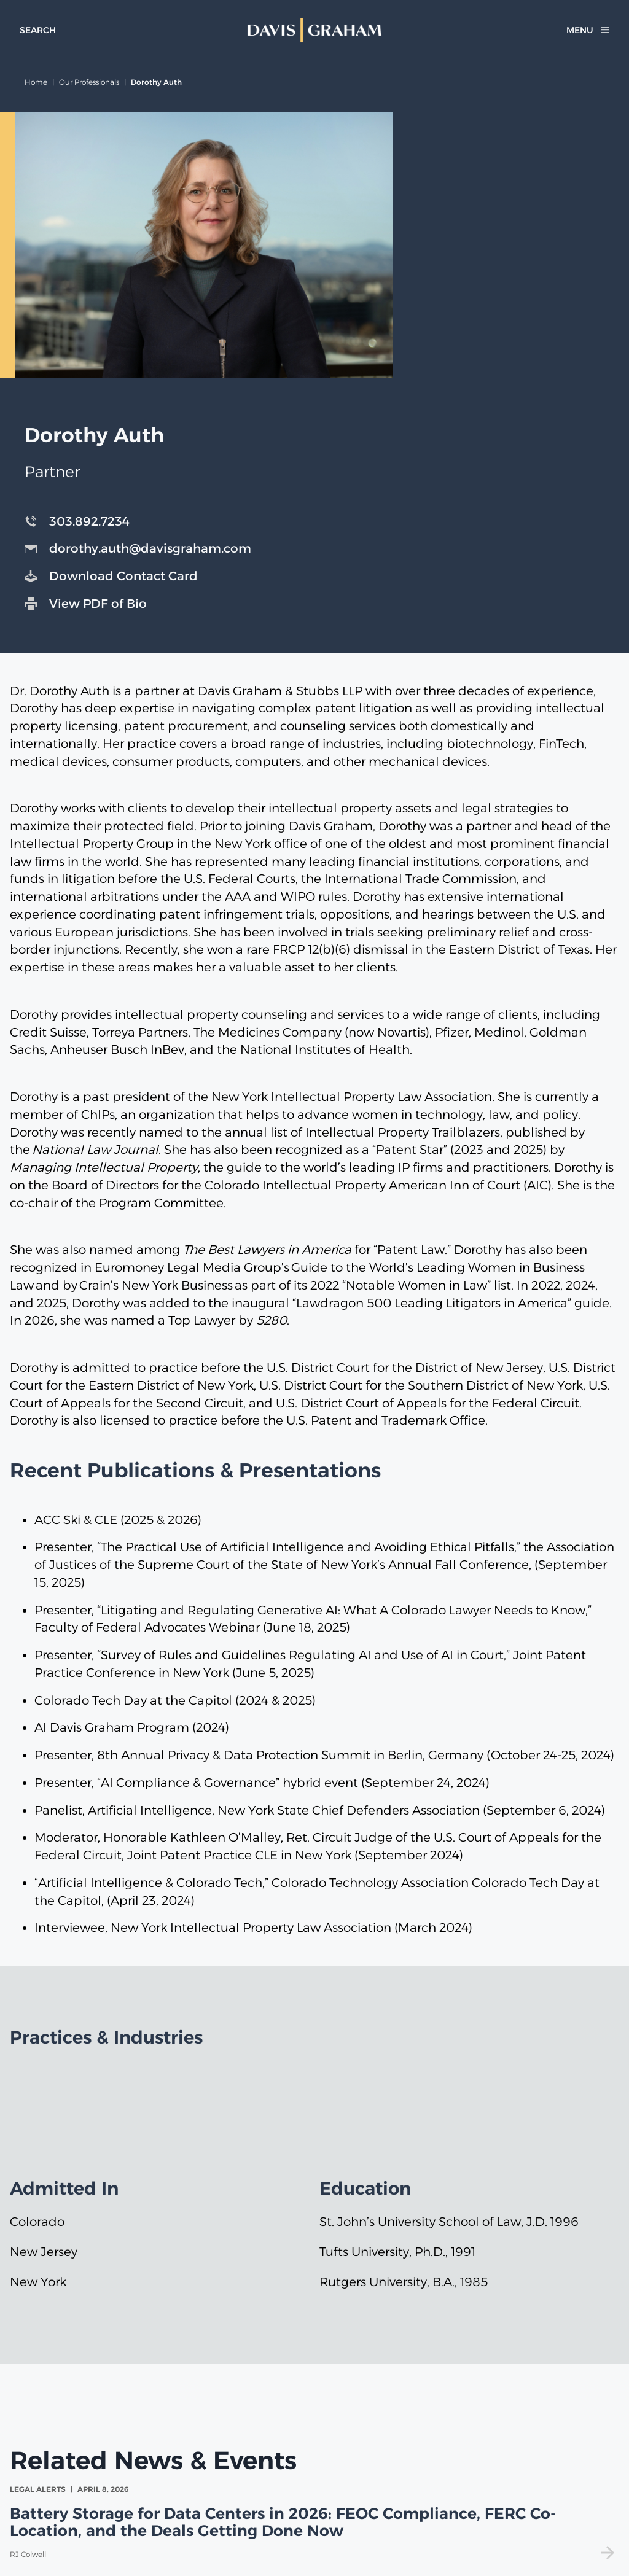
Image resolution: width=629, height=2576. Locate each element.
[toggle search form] (38, 30)
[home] (314, 30)
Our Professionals (89, 82)
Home (36, 82)
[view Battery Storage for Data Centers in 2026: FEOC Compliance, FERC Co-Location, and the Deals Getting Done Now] (314, 2522)
